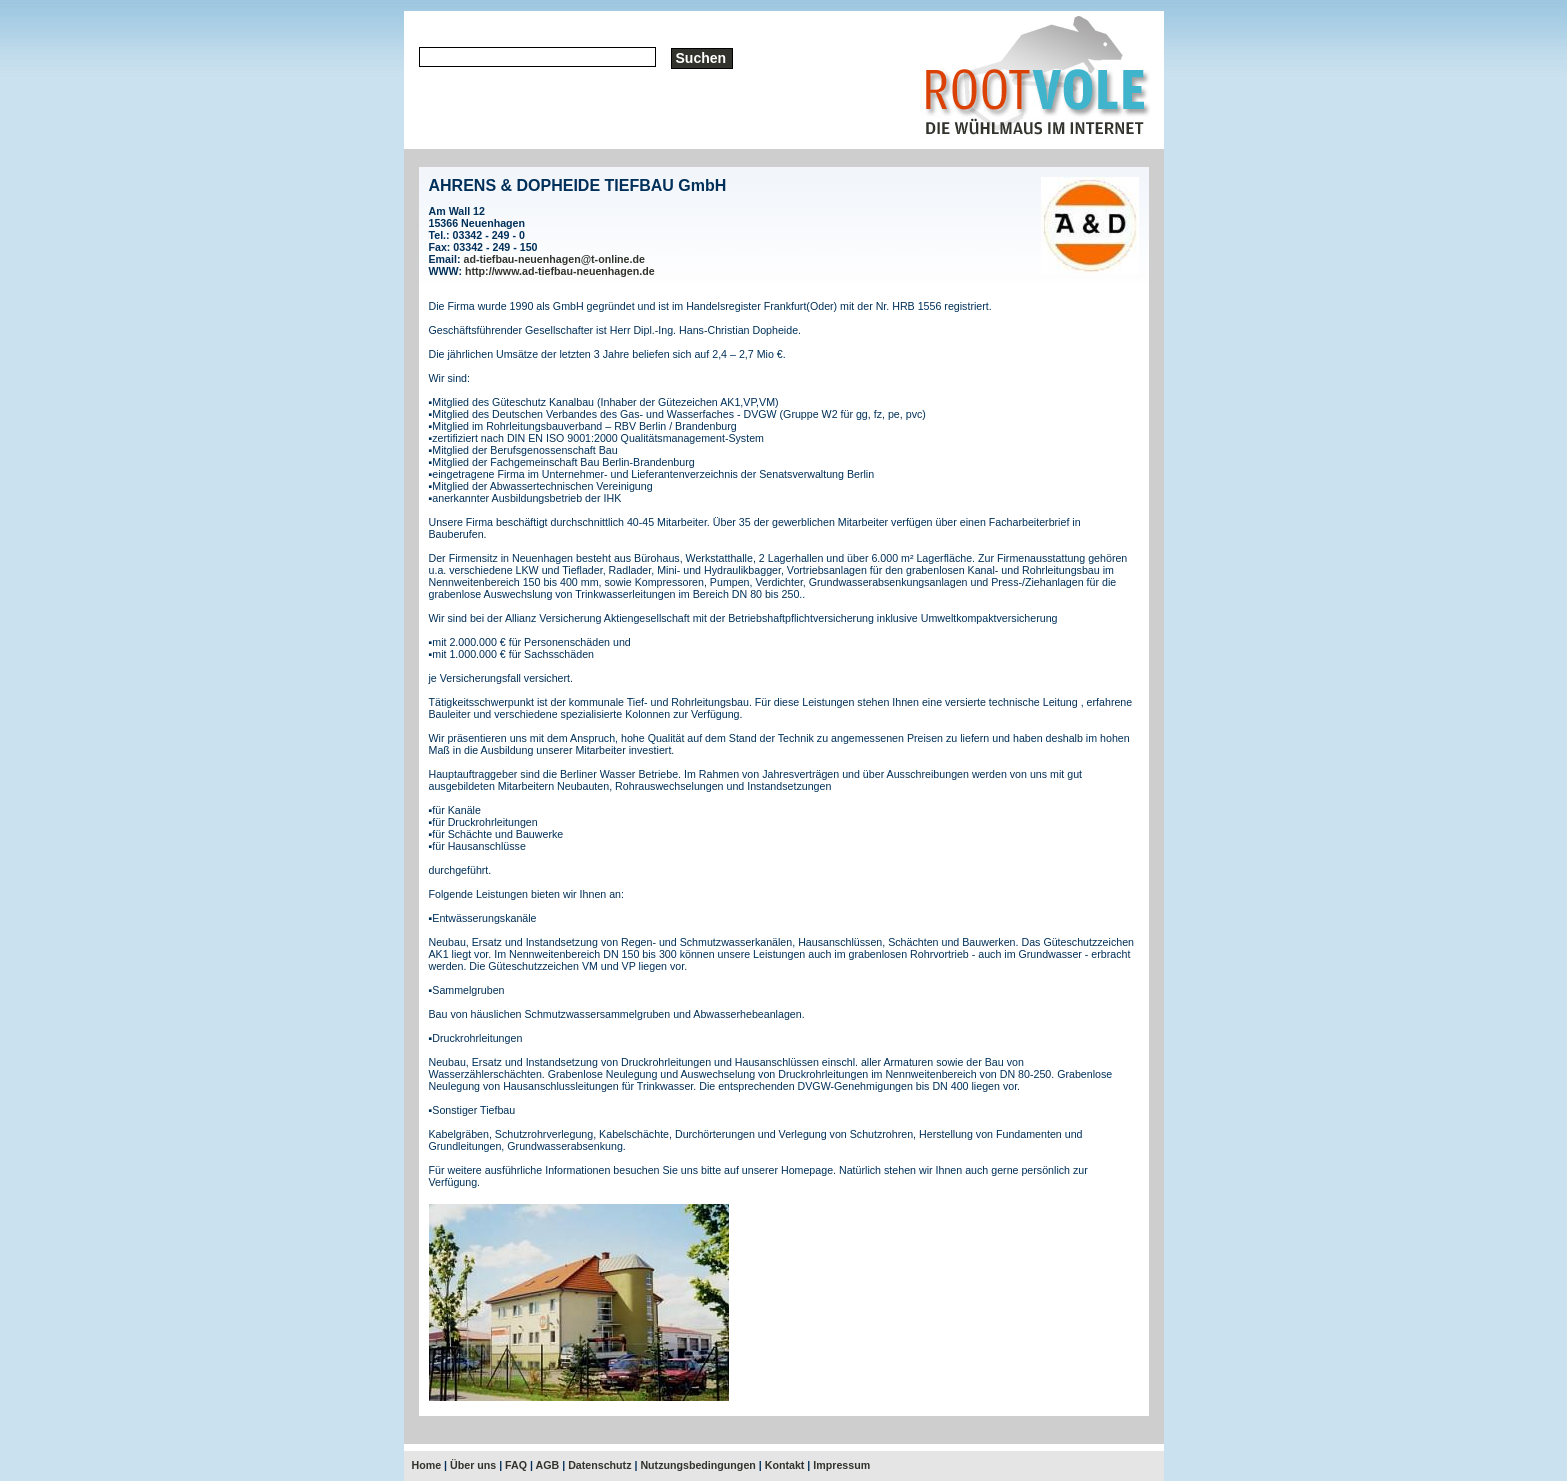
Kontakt (785, 1465)
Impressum (841, 1465)
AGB (548, 1465)
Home (427, 1465)
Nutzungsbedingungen (697, 1465)
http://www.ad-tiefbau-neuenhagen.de (560, 271)
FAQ (516, 1465)
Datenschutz (599, 1465)
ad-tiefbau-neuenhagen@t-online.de (553, 259)
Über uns (473, 1465)
